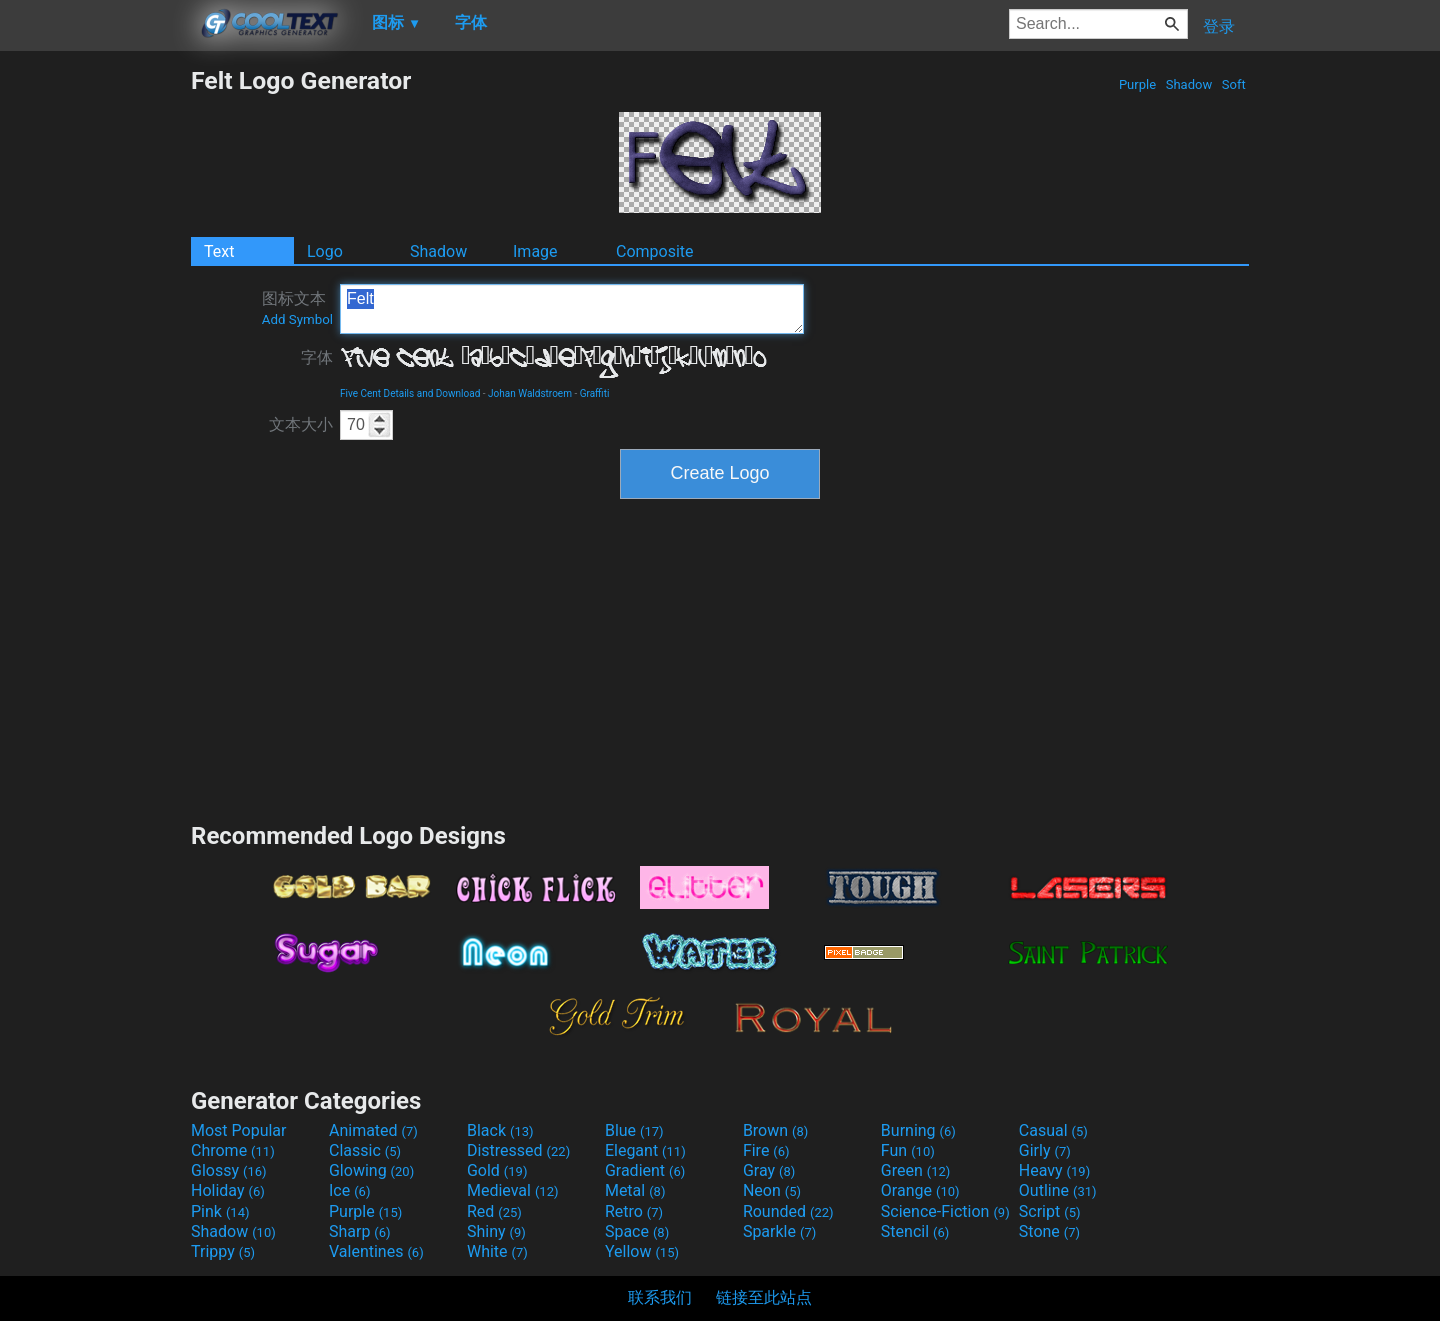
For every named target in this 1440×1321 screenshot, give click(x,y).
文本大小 (301, 424)
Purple (1138, 84)
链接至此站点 (764, 1297)
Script (1050, 1211)
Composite (655, 251)
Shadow (1188, 84)
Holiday (228, 1190)
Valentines (376, 1251)
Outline (1058, 1190)
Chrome (233, 1150)
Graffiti (595, 393)
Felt (572, 309)
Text (219, 251)
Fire (766, 1150)
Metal (635, 1190)
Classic (365, 1150)
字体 (317, 357)
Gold (497, 1170)
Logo (325, 251)
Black (500, 1130)
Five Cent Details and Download (410, 393)
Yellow (642, 1251)
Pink (220, 1211)
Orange (920, 1190)
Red (494, 1211)
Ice (349, 1190)
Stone (1049, 1231)
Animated (373, 1130)
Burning (918, 1130)
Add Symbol (297, 319)
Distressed (518, 1150)
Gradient (645, 1170)
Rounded (788, 1211)
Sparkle (779, 1231)
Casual (1053, 1130)
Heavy (1054, 1170)
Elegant (645, 1150)
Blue (634, 1130)
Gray (769, 1170)
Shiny (496, 1231)
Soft (1234, 84)
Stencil (915, 1231)
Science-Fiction (945, 1211)
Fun (908, 1150)
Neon (772, 1190)
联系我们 (660, 1297)
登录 (1219, 26)
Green (916, 1170)
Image (535, 251)
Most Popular (239, 1130)
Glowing (371, 1170)
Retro (634, 1211)
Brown (775, 1130)
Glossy (229, 1170)
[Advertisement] (95, 366)
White (497, 1251)
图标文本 (297, 308)
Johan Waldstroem (530, 393)
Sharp (360, 1231)
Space (637, 1231)
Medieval (513, 1190)
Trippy (223, 1251)
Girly (1045, 1150)
